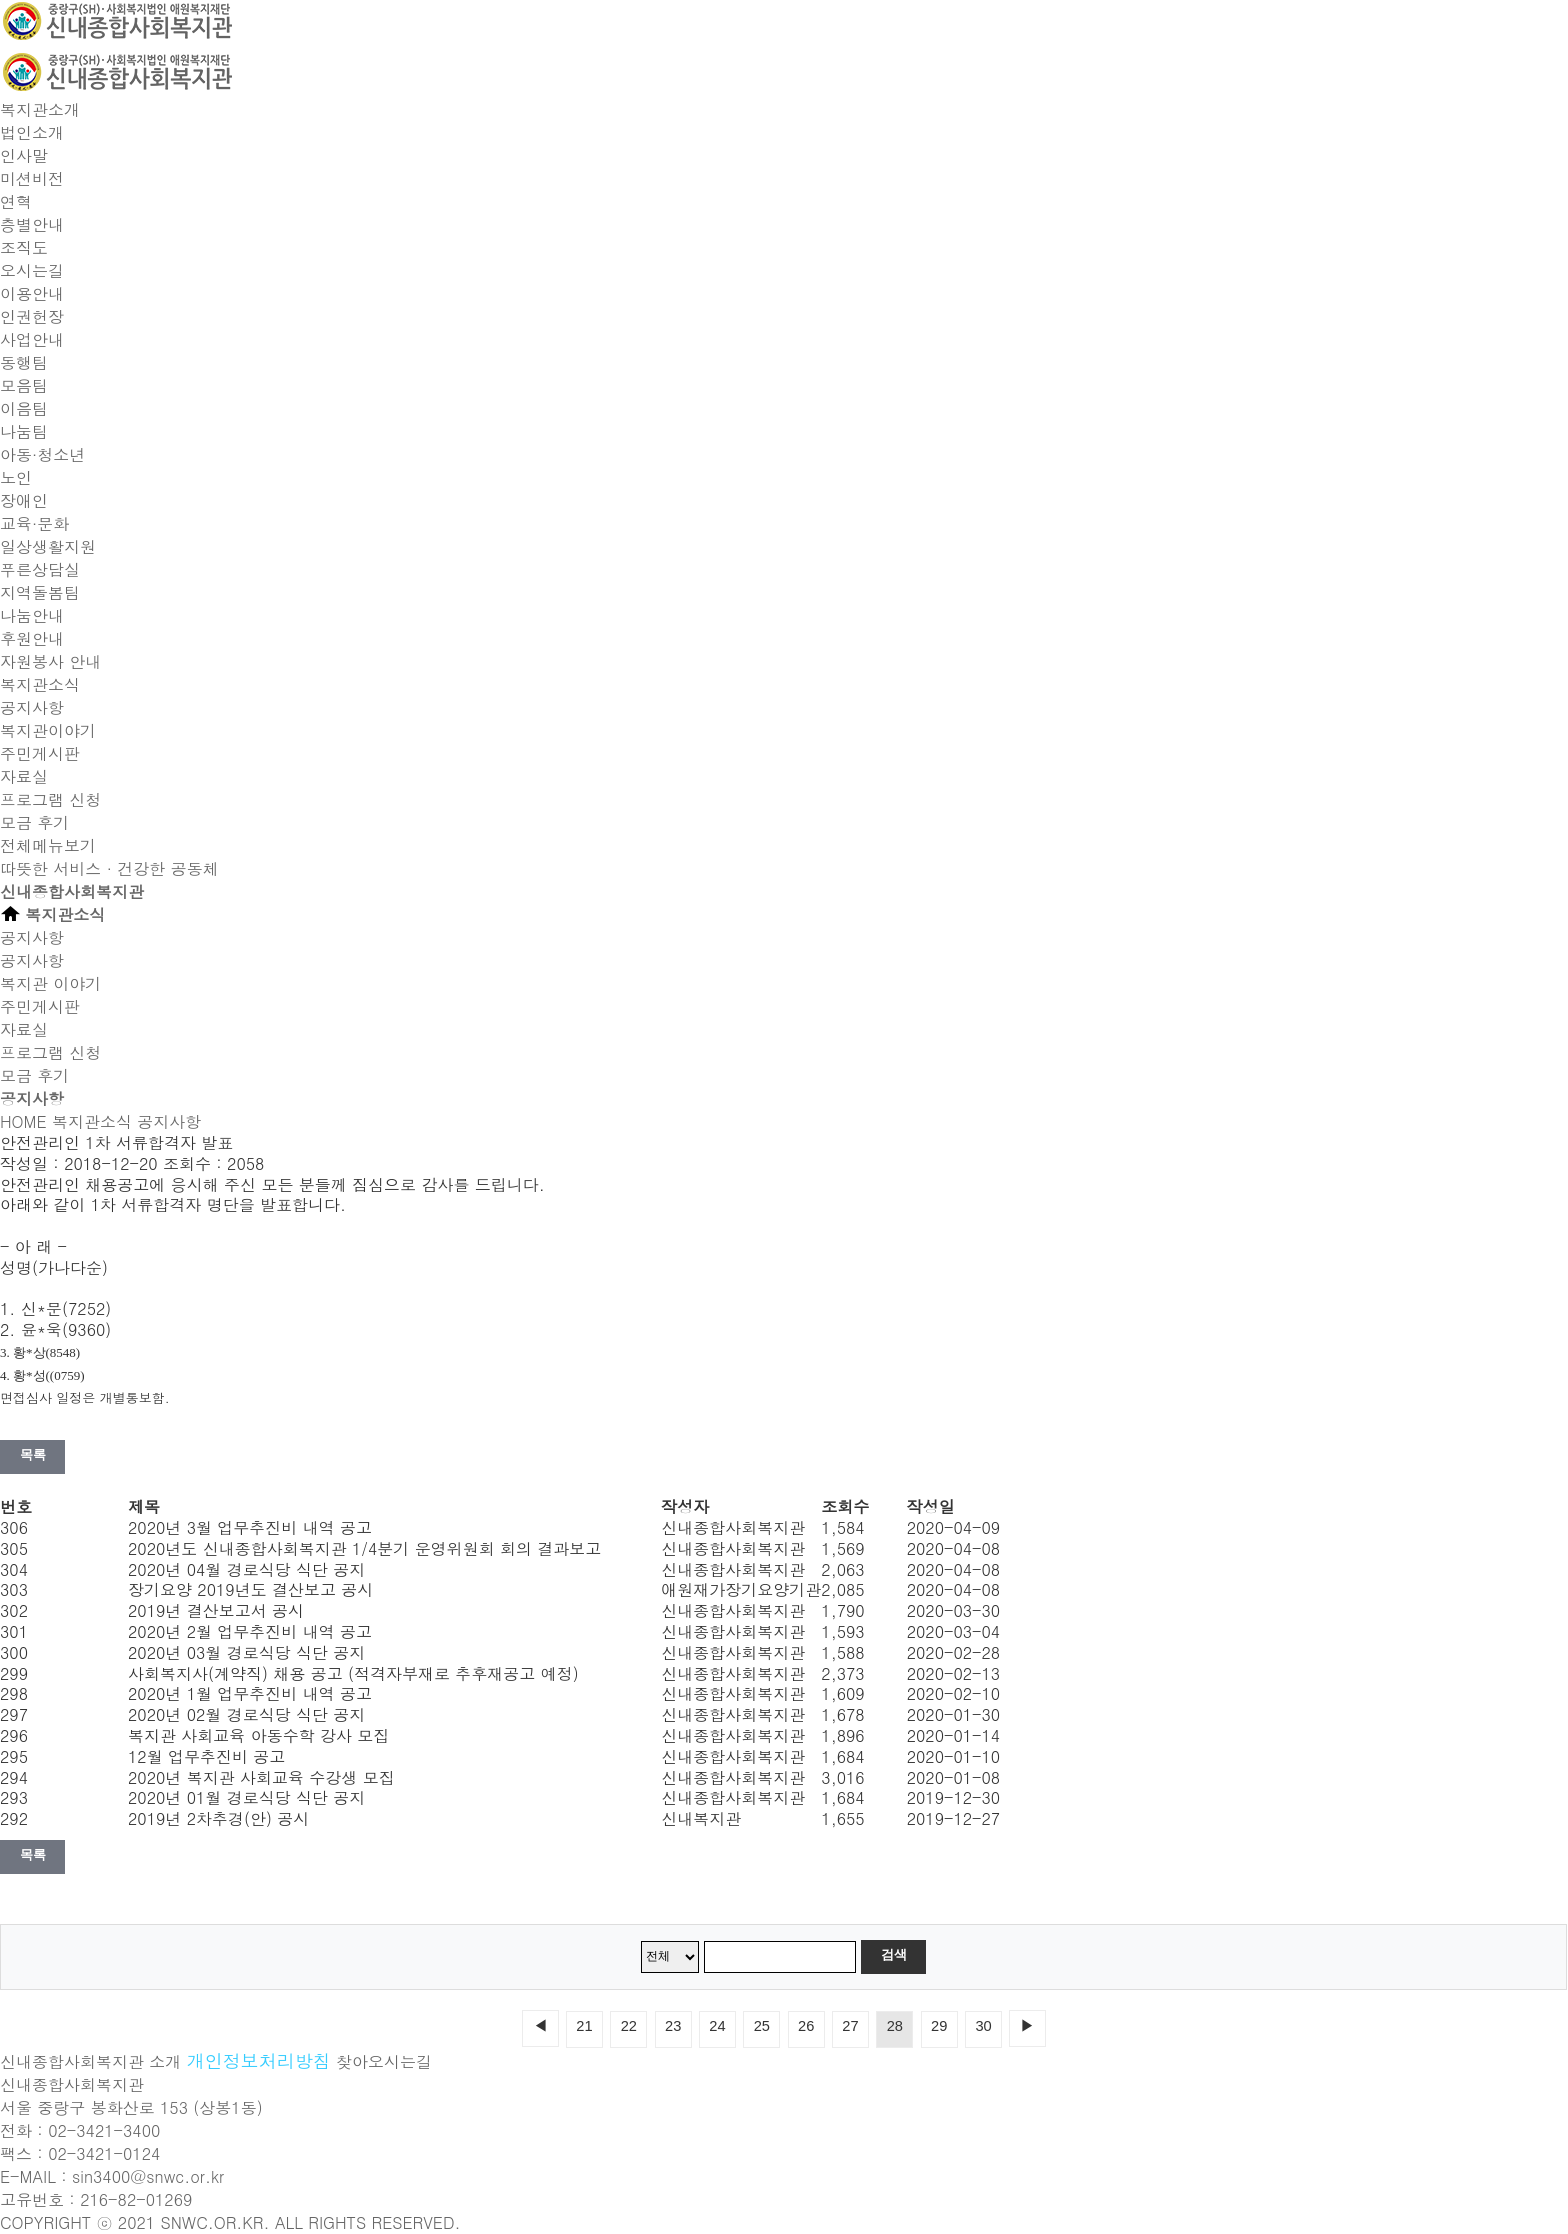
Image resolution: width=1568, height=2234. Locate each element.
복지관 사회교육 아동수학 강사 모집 (258, 1735)
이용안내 (32, 293)
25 (762, 2026)
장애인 (24, 500)
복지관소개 (40, 109)
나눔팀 (24, 431)
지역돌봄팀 (40, 592)
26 (806, 2026)
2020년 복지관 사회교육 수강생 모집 (261, 1777)
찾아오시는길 (384, 2061)
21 (584, 2026)
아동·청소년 (42, 454)
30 (983, 2026)
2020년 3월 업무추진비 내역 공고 (250, 1527)
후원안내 (32, 638)
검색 (893, 1954)
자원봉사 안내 (50, 661)
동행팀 (24, 362)
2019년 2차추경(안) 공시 (218, 1818)
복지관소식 (40, 684)
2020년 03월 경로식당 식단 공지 (246, 1652)
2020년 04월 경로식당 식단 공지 (246, 1569)
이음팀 (24, 408)
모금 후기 (34, 822)
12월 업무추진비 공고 (206, 1756)
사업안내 (32, 339)
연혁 (16, 201)
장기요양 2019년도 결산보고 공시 (250, 1589)
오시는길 (32, 270)
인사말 (24, 155)
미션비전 (32, 178)
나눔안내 (32, 615)
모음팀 (24, 385)
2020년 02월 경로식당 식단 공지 (246, 1714)
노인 (16, 477)
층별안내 (32, 224)
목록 (32, 1454)
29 (939, 2026)
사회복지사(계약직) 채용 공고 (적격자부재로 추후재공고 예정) (353, 1673)
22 (629, 2026)
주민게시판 (40, 753)
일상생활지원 (48, 546)
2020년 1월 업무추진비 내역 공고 (250, 1693)
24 (717, 2026)
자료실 (24, 776)
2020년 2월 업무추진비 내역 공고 (250, 1631)
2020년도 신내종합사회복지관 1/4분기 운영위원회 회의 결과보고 (364, 1548)
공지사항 (32, 707)
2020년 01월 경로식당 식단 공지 (246, 1797)
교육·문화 (34, 523)
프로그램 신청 (50, 799)
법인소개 (32, 132)
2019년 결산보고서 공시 (216, 1610)
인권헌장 (32, 316)
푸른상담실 (40, 569)
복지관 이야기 (50, 983)
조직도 (24, 247)
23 (673, 2026)
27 (850, 2026)
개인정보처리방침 (259, 2060)
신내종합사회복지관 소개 (90, 2061)
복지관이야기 (48, 730)
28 (895, 2026)
